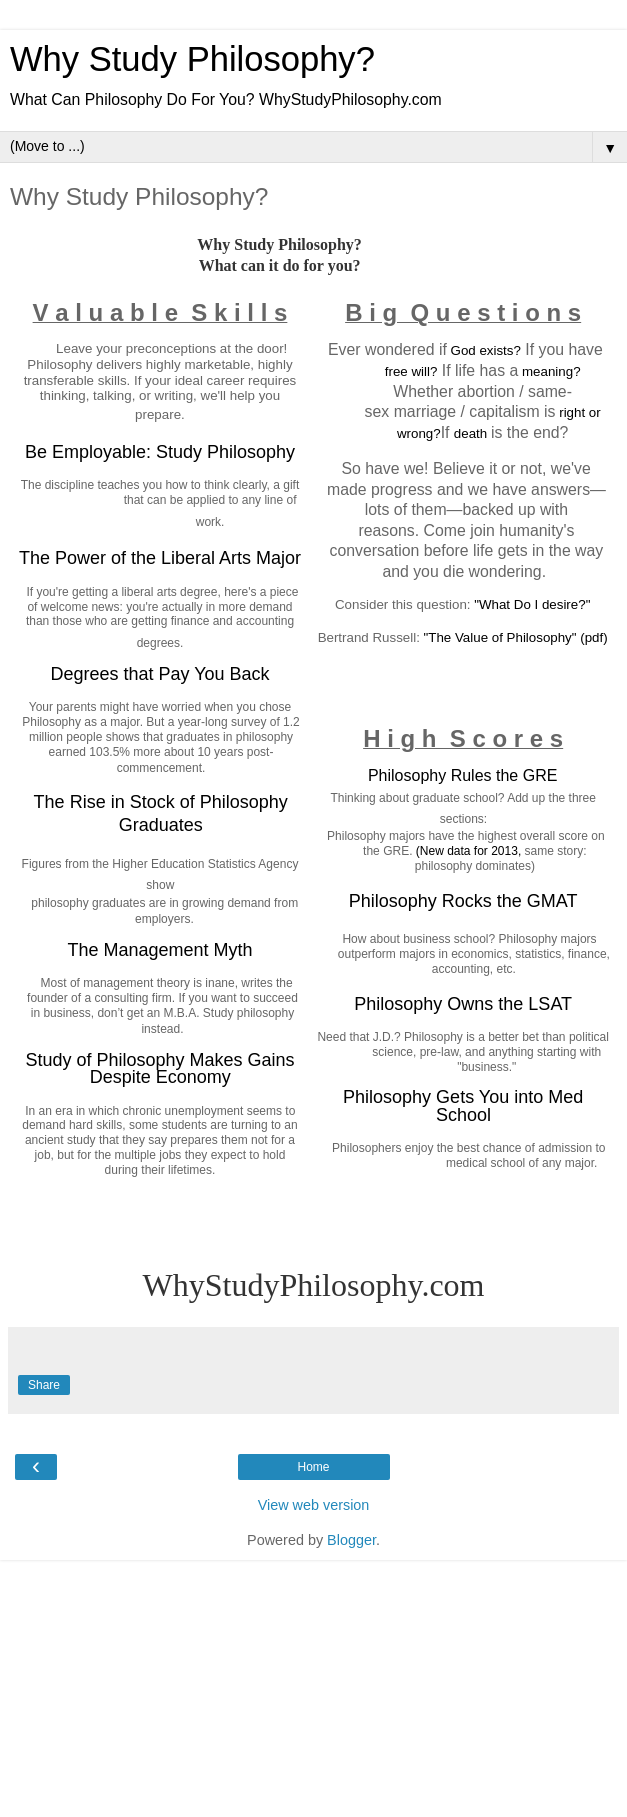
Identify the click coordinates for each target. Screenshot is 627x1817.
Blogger (351, 1540)
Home (313, 1467)
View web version (314, 1505)
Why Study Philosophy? (192, 59)
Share (44, 1385)
